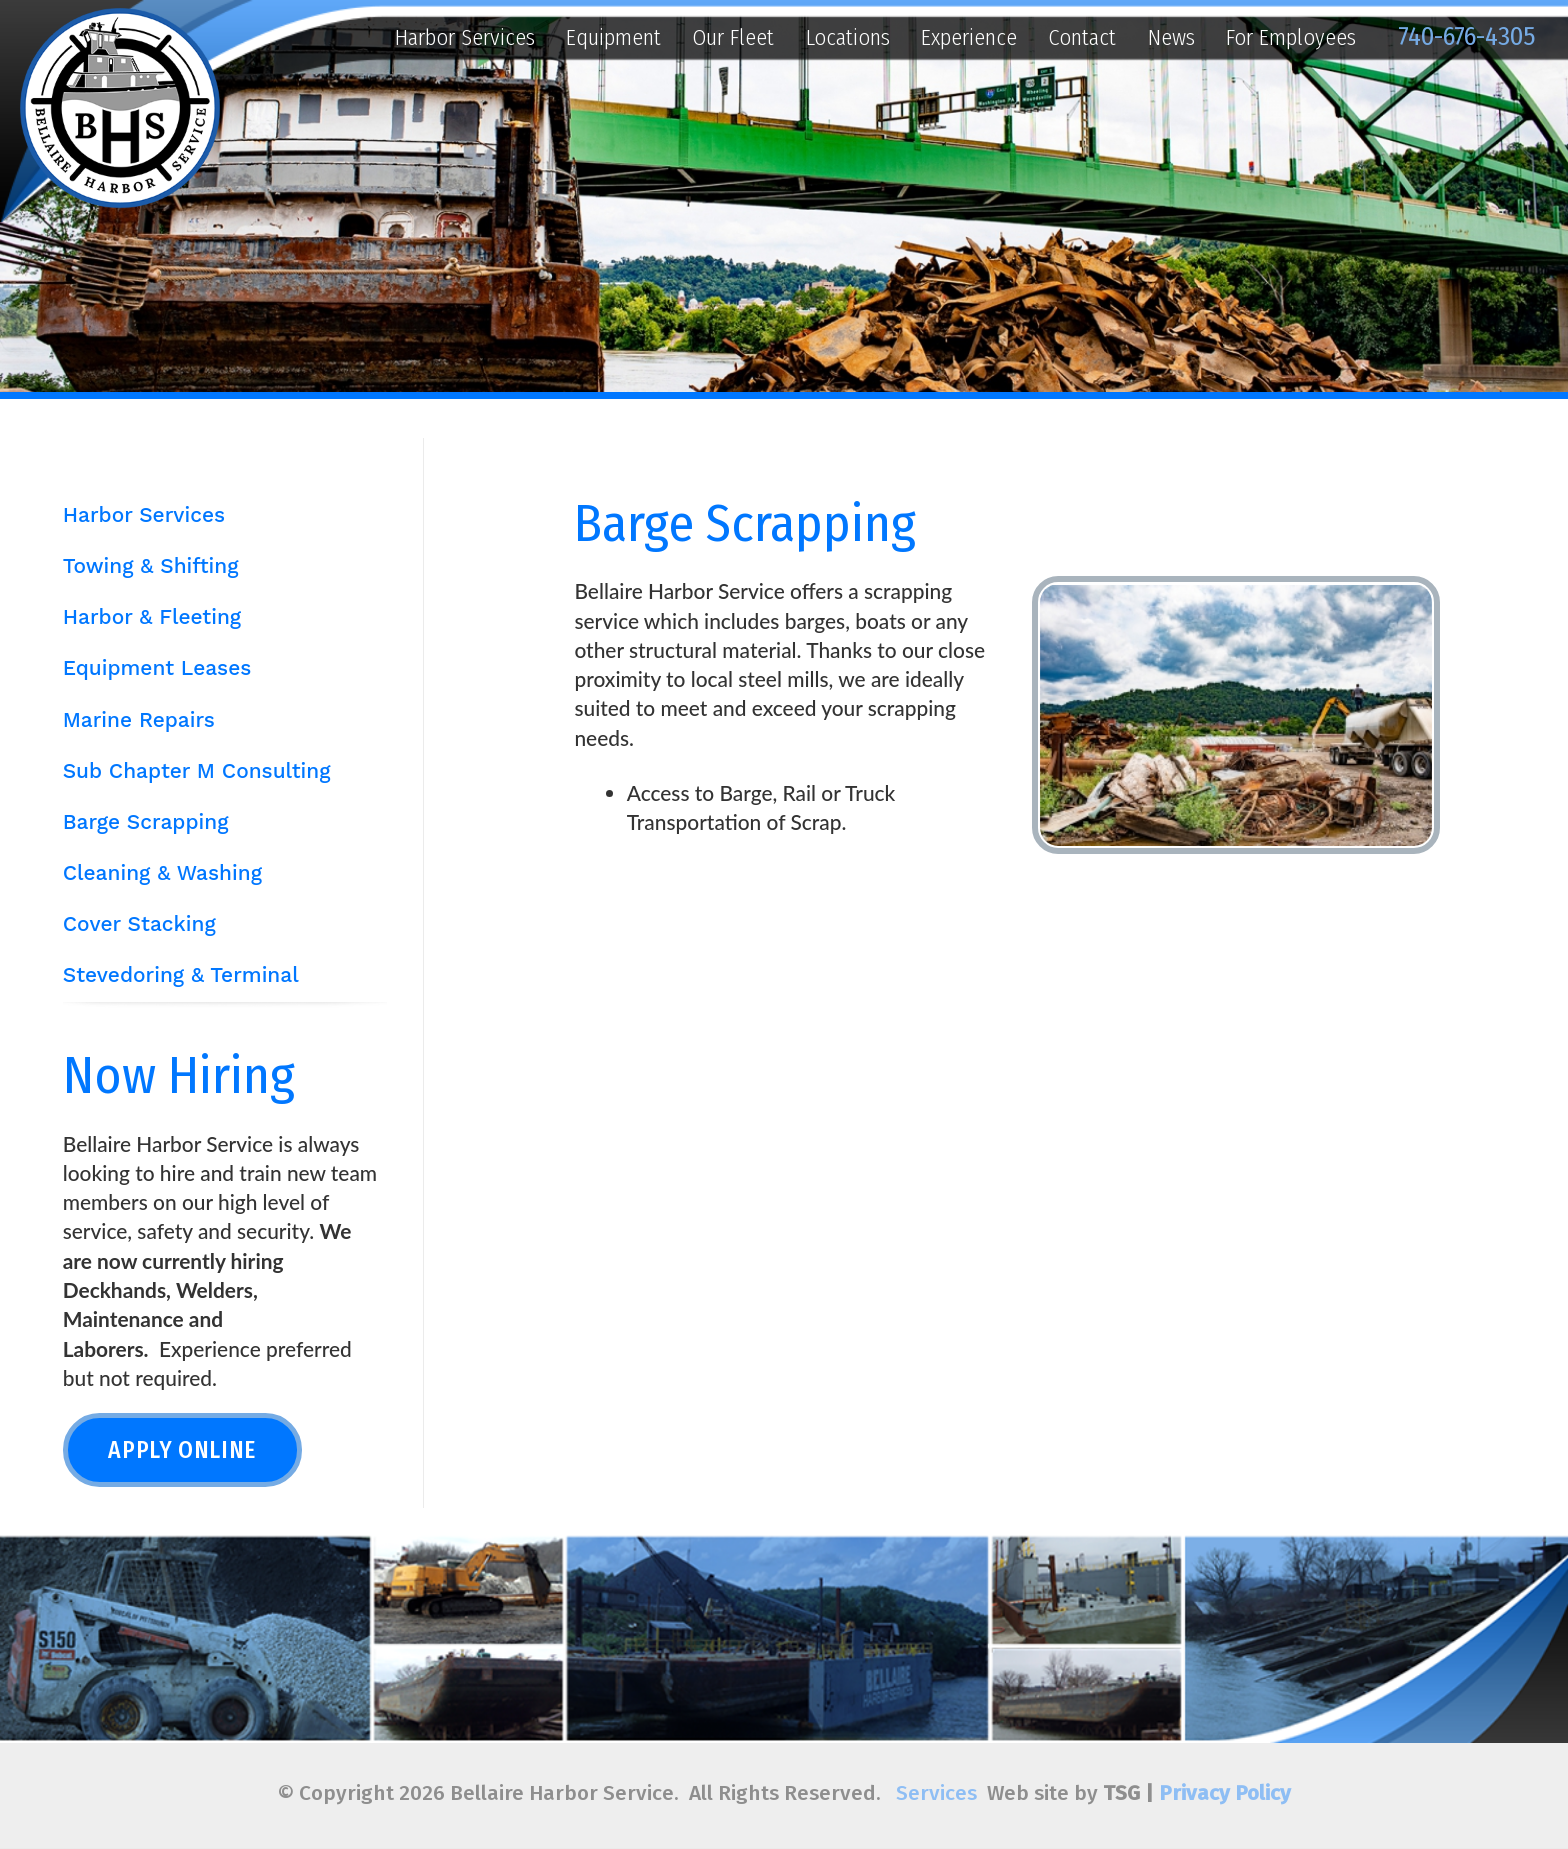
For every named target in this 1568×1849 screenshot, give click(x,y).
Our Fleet (733, 37)
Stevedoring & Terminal (181, 975)
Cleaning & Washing (162, 873)
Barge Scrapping (146, 822)
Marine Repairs (139, 720)
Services (936, 1793)
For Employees (1291, 37)
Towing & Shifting (151, 566)
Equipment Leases (157, 668)
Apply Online (182, 1450)
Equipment (613, 37)
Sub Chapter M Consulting (197, 771)
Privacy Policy (1225, 1793)
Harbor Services (465, 37)
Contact (1082, 37)
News (1171, 37)
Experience (969, 37)
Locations (848, 37)
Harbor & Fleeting (152, 617)
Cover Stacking (139, 924)
